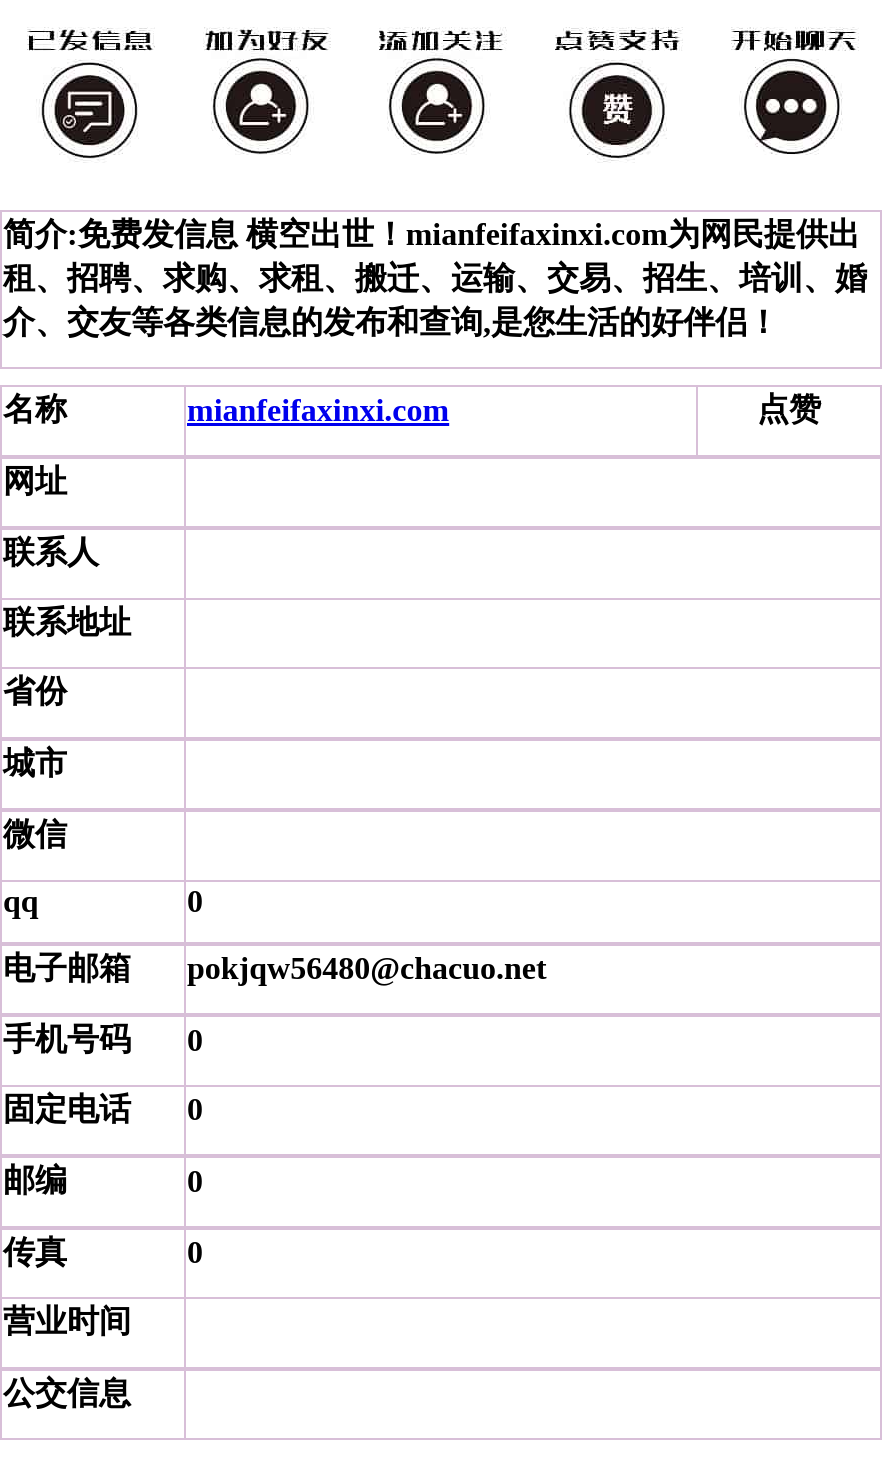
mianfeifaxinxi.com (318, 410)
